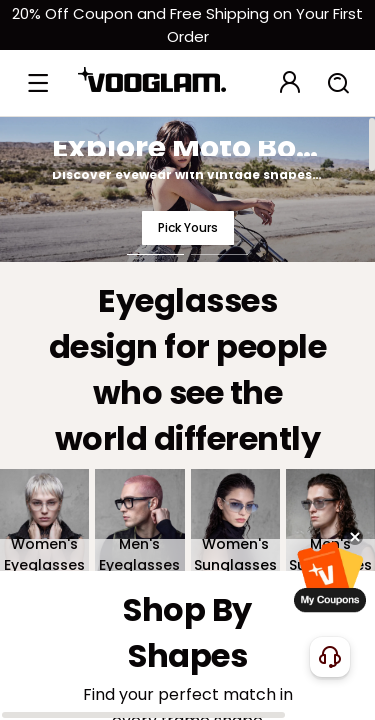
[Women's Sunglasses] (235, 520)
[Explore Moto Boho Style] (187, 189)
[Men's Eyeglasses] (139, 520)
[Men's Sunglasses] (330, 520)
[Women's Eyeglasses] (44, 520)
